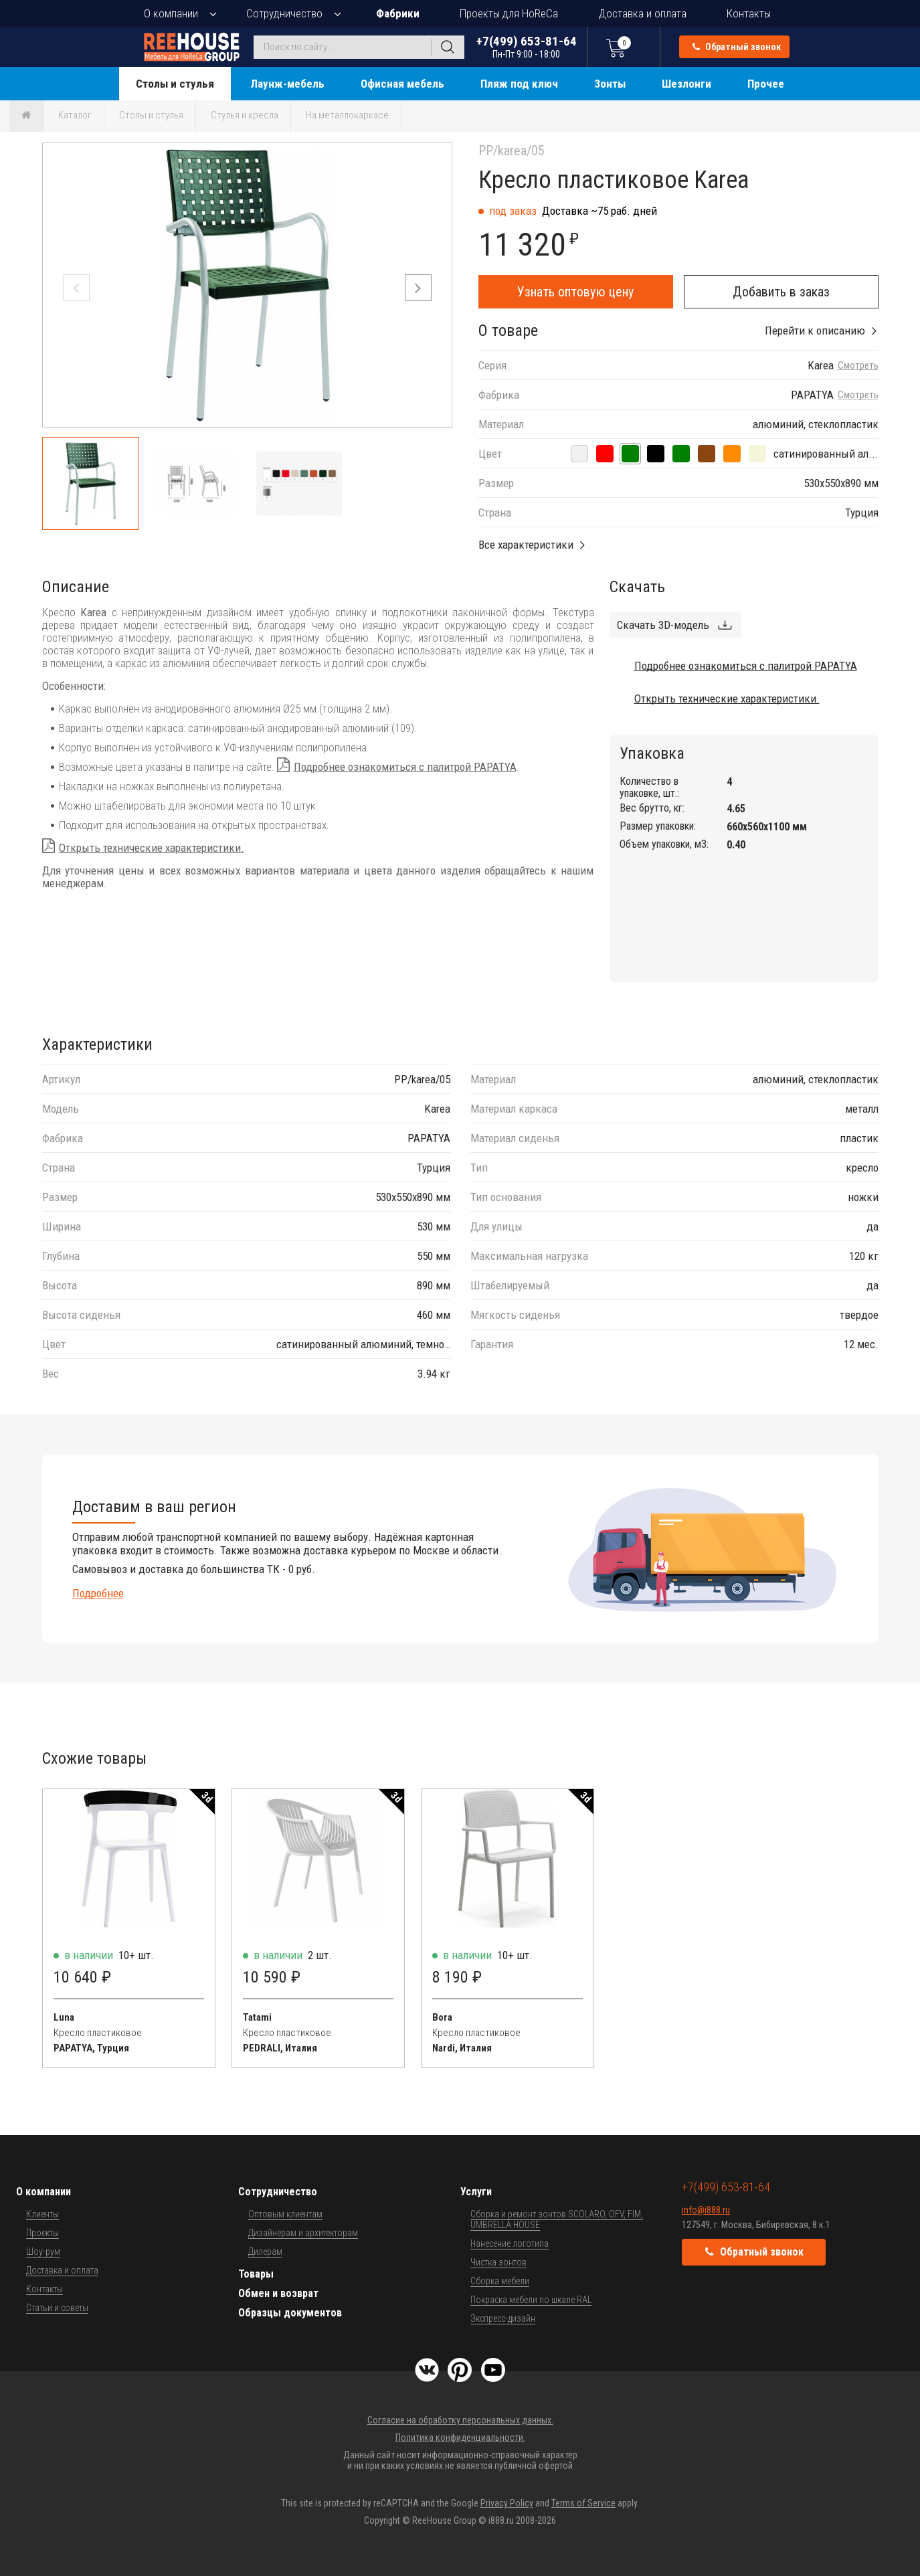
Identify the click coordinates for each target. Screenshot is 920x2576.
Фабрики (398, 13)
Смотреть (858, 365)
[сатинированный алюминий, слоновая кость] (757, 453)
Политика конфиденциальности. (460, 2437)
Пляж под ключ (519, 83)
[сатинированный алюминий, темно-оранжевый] (732, 453)
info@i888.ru (706, 2210)
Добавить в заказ (781, 292)
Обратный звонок (737, 46)
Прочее (765, 83)
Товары (256, 2274)
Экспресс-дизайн (502, 2318)
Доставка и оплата (642, 13)
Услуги (476, 2191)
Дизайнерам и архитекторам (303, 2232)
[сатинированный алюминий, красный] (605, 453)
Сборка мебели (499, 2281)
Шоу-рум (43, 2251)
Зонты (610, 83)
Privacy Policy (506, 2503)
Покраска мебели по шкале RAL (530, 2299)
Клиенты (42, 2214)
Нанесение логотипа (509, 2243)
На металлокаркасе (347, 115)
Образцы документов (290, 2312)
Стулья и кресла (244, 115)
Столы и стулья (175, 83)
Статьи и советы (57, 2307)
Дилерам (265, 2251)
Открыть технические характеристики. (151, 847)
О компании (171, 13)
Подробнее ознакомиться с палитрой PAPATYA (405, 766)
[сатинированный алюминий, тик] (706, 453)
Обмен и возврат (278, 2293)
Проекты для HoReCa (509, 13)
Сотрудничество (284, 13)
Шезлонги (686, 83)
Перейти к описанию (815, 330)
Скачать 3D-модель (663, 625)
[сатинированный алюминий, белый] (579, 453)
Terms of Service (583, 2503)
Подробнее (98, 1593)
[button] (418, 287)
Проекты (42, 2232)
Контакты (749, 13)
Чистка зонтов (498, 2262)
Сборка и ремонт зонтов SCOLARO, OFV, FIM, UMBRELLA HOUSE (556, 2219)
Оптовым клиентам (285, 2214)
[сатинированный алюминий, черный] (655, 453)
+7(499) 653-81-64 (526, 46)
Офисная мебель (402, 83)
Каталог (75, 115)
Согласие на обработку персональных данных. (460, 2420)
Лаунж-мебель (287, 83)
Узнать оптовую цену (575, 292)
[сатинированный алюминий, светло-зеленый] (681, 453)
